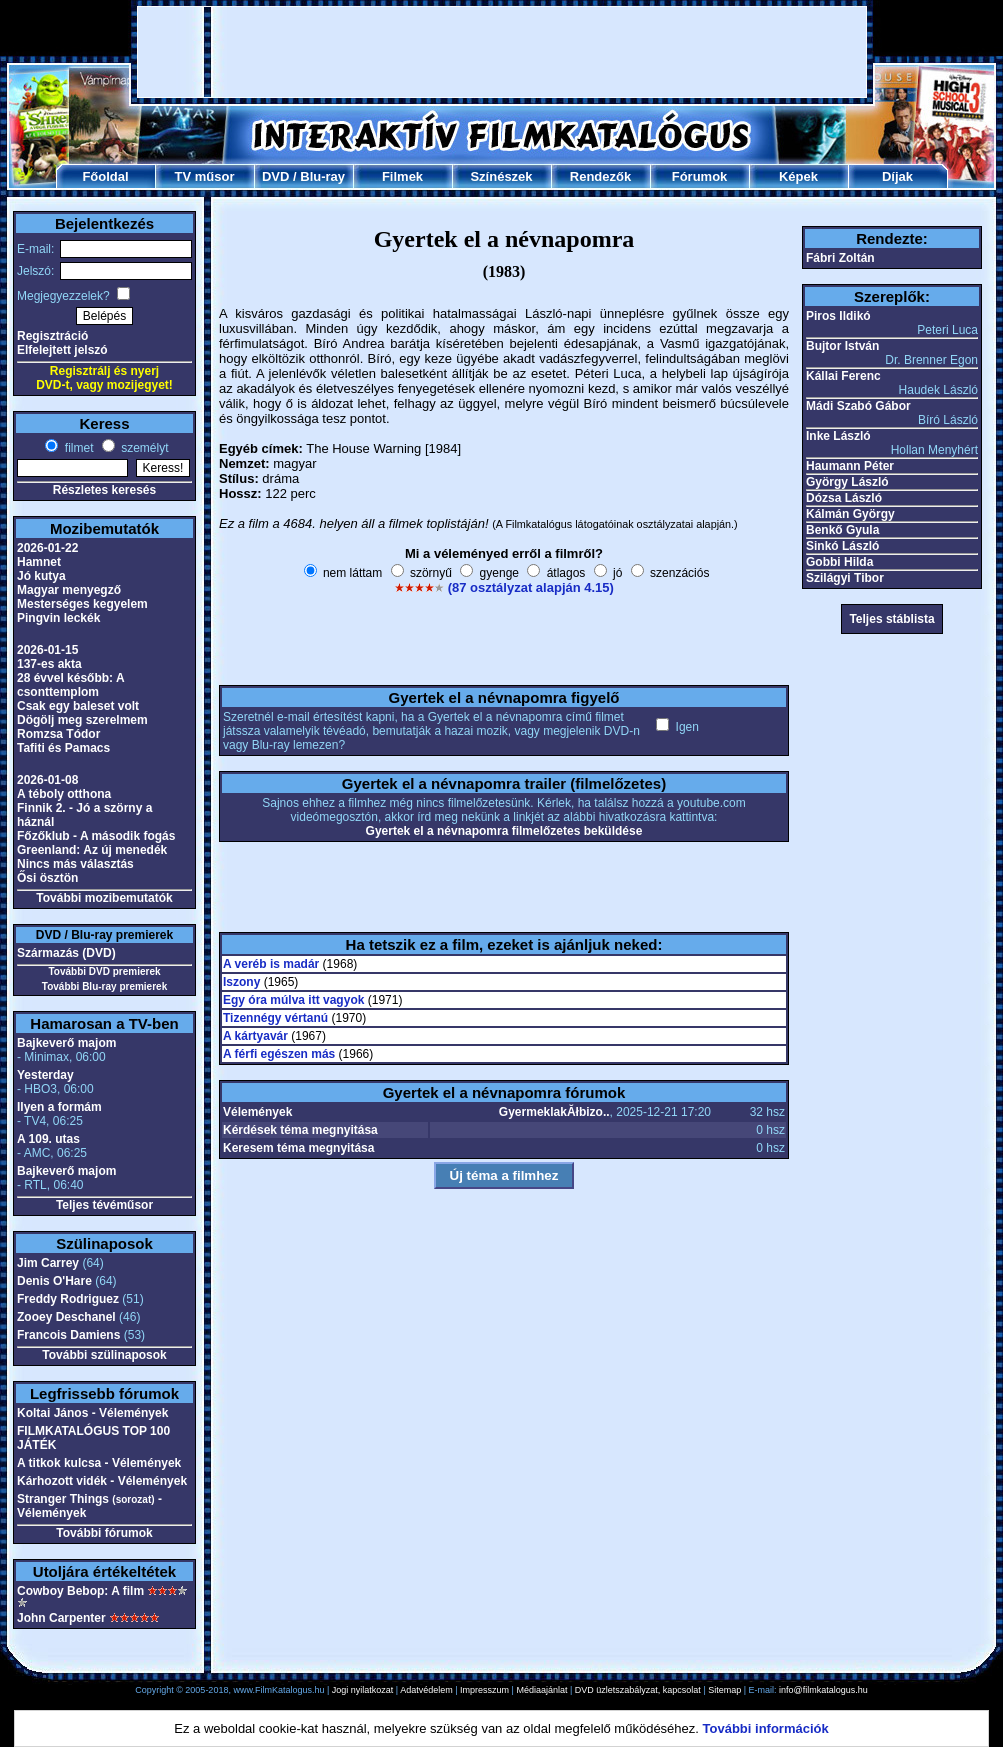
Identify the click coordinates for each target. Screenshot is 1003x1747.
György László (847, 482)
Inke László (838, 436)
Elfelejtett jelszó (62, 350)
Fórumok (700, 176)
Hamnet (39, 562)
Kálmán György (850, 514)
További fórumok (104, 1533)
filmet (77, 448)
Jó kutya (41, 576)
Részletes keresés (104, 490)
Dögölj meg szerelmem (82, 720)
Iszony (241, 982)
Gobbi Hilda (839, 562)
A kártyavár (255, 1036)
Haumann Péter (850, 466)
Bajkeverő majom (66, 1043)
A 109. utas (48, 1139)
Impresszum (484, 1690)
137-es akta (49, 664)
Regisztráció (52, 336)
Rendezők (600, 176)
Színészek (501, 176)
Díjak (897, 176)
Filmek (402, 176)
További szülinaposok (104, 1355)
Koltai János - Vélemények (92, 1413)
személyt (143, 448)
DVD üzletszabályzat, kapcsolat (638, 1690)
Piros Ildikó (838, 316)
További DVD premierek (104, 971)
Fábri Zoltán (840, 258)
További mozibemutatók (104, 898)
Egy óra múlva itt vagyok (293, 1000)
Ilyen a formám (59, 1107)
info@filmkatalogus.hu (823, 1690)
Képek (798, 176)
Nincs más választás (75, 864)
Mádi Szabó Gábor (858, 406)
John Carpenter (61, 1618)
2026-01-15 (47, 650)
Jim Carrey (48, 1263)
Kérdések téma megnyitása (300, 1130)
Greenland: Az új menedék (92, 850)
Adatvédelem (426, 1690)
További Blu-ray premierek (104, 986)
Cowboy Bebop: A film (80, 1591)
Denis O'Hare (54, 1281)
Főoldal (105, 176)
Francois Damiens (68, 1335)
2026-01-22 (47, 548)
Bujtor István (842, 346)
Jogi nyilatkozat (363, 1690)
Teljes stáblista (891, 619)
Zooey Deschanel (66, 1317)
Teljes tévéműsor (104, 1205)
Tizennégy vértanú (275, 1018)
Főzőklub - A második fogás (96, 836)
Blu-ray (322, 176)
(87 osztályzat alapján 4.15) (531, 587)
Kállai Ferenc (843, 376)
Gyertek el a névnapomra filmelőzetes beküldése (504, 831)
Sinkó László (842, 546)
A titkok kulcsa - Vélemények (99, 1463)
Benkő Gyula (842, 530)
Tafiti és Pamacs (63, 748)
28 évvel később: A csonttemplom (70, 685)
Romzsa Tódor (58, 734)
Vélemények (257, 1112)
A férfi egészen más (279, 1054)
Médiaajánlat (541, 1690)
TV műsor (205, 176)
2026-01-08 (47, 780)
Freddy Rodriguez (68, 1299)
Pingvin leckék (58, 618)
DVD (275, 176)
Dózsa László (844, 498)
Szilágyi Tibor (845, 578)
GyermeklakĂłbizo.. (554, 1112)
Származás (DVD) (66, 953)
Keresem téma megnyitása (298, 1148)
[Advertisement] (256, 52)
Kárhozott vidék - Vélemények (102, 1481)
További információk (766, 1728)
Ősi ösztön (47, 878)
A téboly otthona (64, 794)
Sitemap (724, 1690)
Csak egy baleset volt (78, 706)
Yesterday (45, 1075)
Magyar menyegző (69, 590)
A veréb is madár (271, 964)
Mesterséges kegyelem (82, 604)
